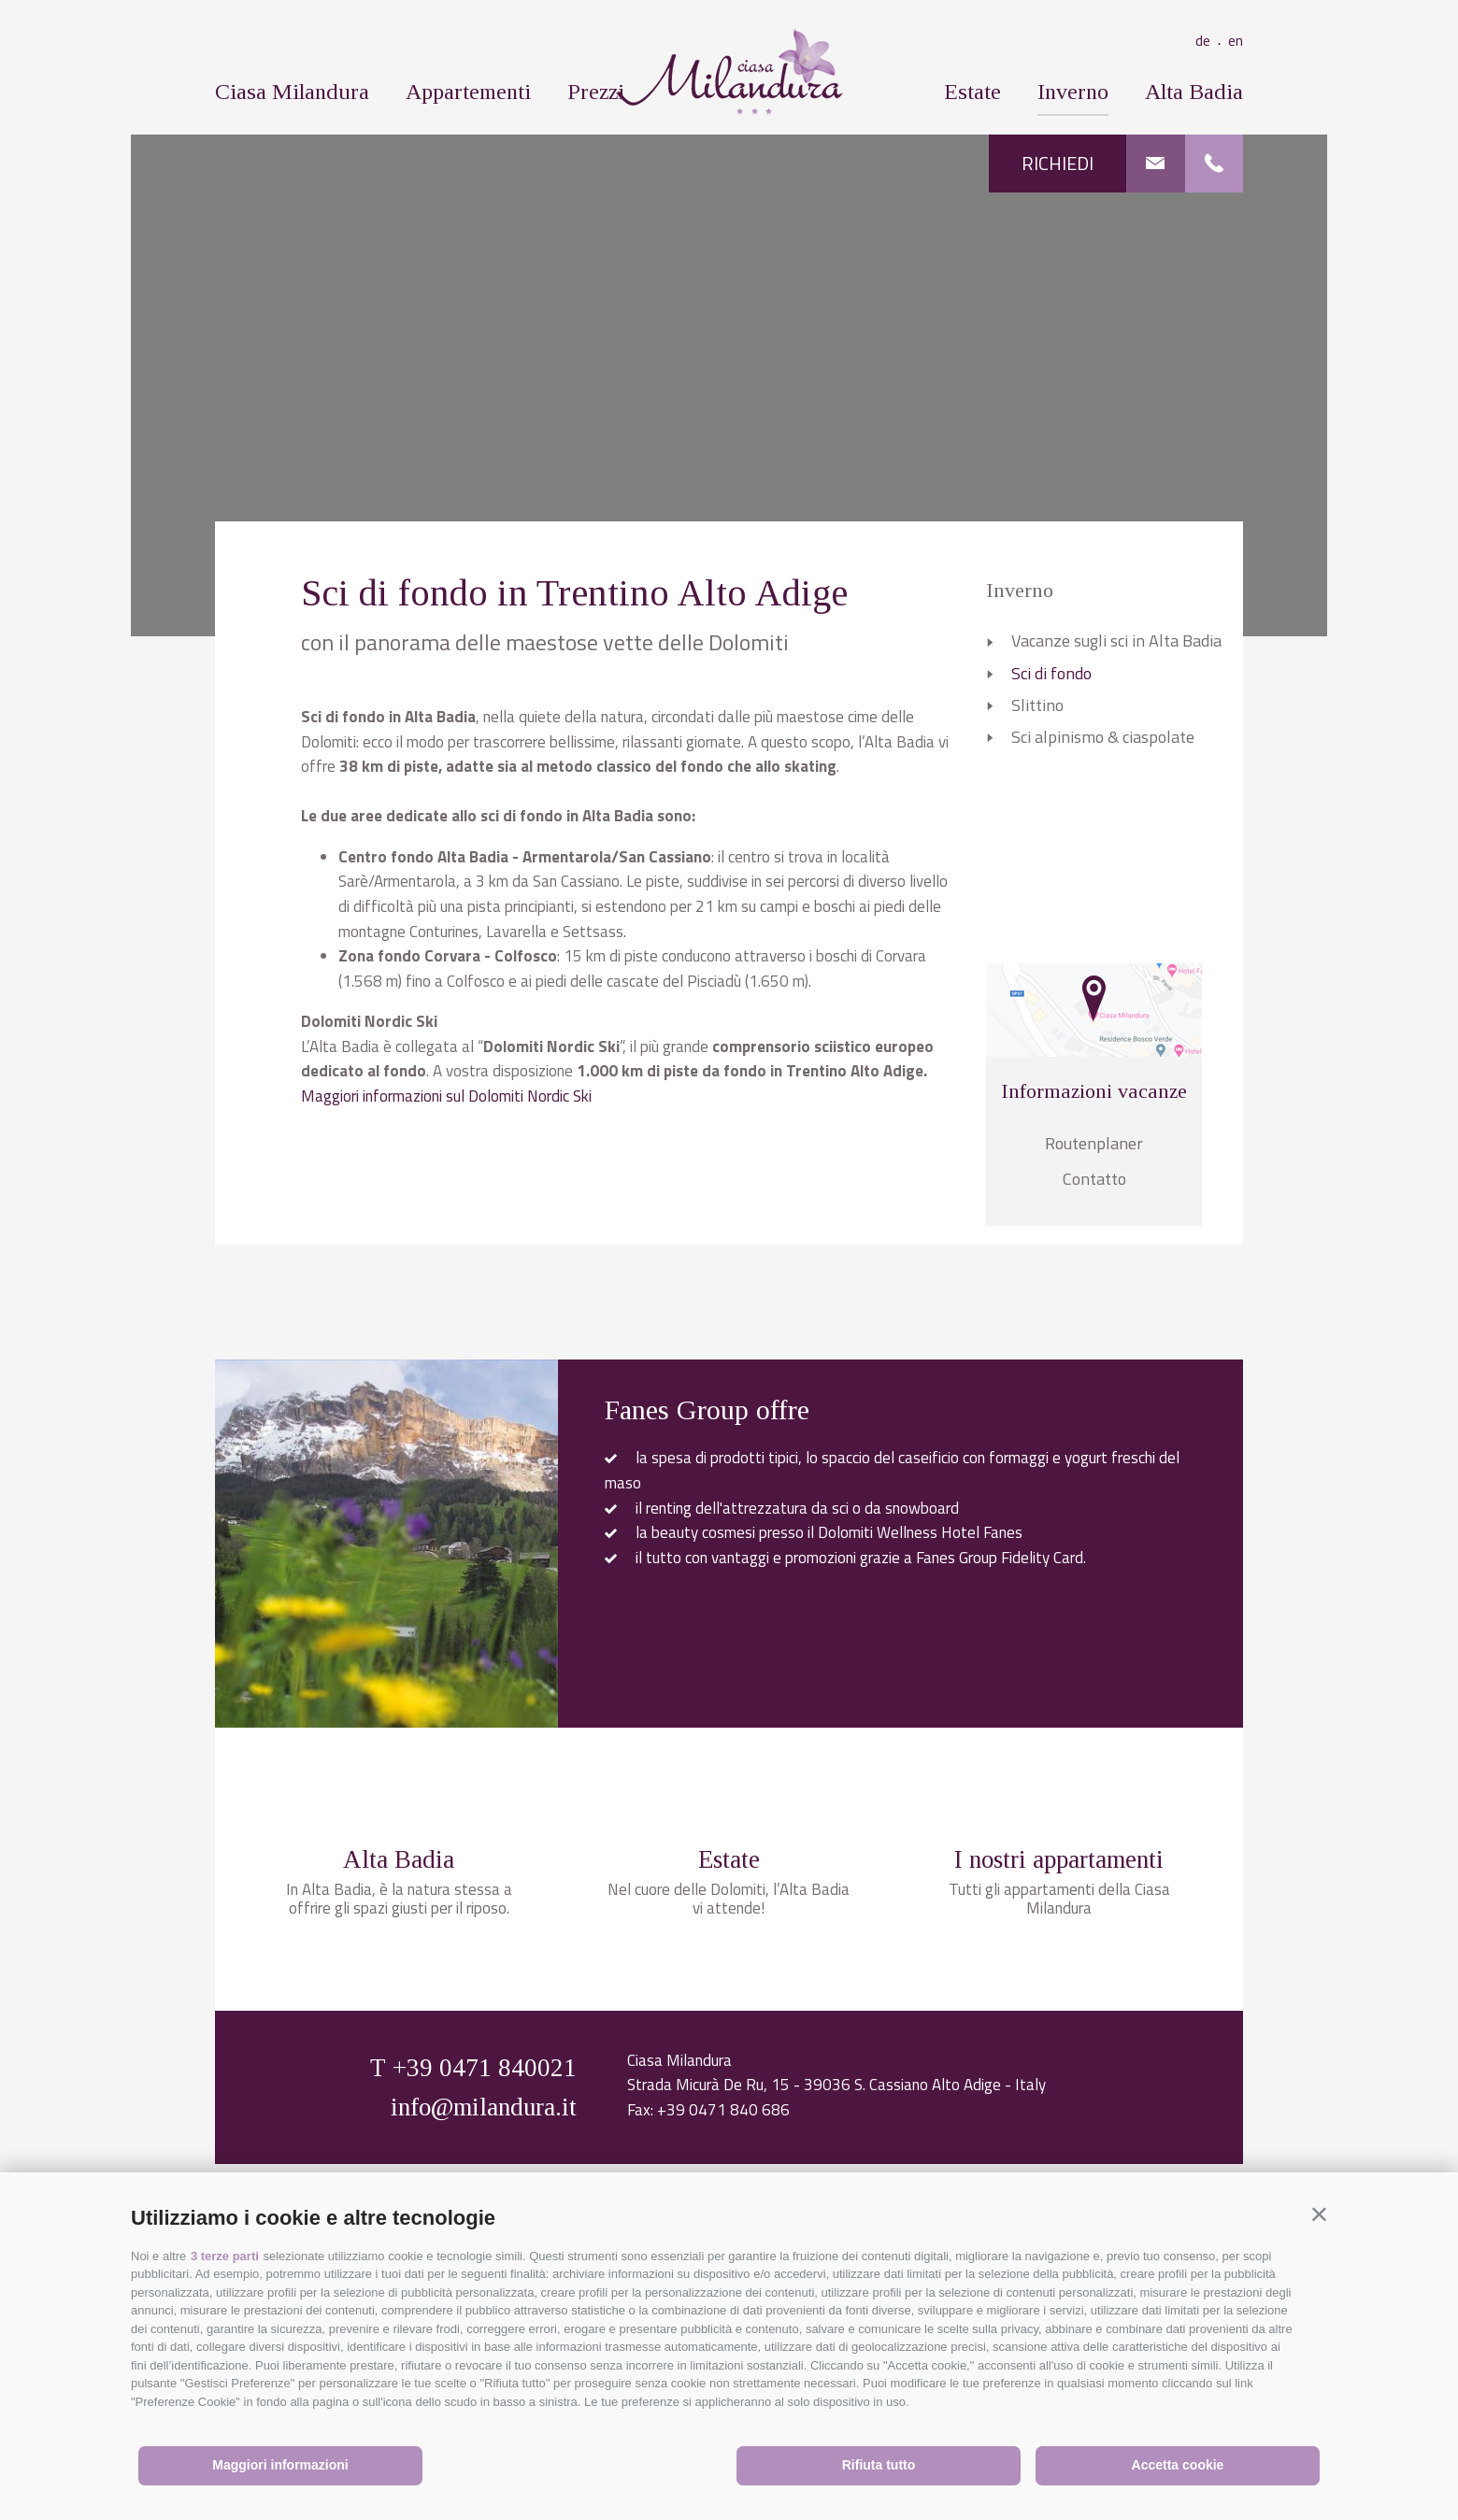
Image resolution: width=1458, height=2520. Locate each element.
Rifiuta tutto (879, 2464)
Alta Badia (1194, 91)
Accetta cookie (1178, 2464)
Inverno (1072, 91)
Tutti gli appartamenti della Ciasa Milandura (1059, 2095)
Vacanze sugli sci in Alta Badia (1116, 640)
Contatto (1094, 1178)
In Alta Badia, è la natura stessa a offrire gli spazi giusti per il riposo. (399, 2095)
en (1235, 40)
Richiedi (1058, 163)
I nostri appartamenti (1059, 2057)
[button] (1319, 2214)
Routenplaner (1094, 1143)
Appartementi (468, 91)
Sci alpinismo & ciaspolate (1102, 736)
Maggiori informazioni (280, 2464)
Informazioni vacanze (1094, 1091)
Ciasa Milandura (292, 91)
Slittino (1037, 705)
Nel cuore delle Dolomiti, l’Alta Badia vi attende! (729, 2095)
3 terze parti (225, 2256)
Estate (972, 91)
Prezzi (595, 91)
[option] (729, 384)
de (1211, 40)
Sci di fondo (1051, 673)
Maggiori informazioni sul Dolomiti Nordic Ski (446, 1096)
